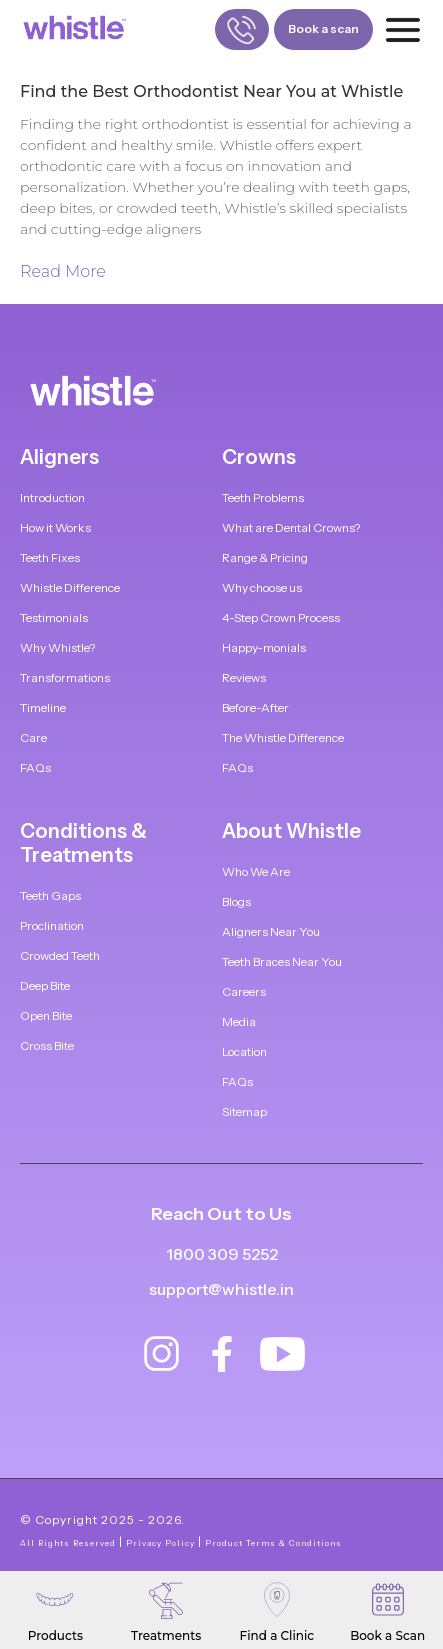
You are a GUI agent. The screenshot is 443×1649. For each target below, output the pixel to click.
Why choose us (262, 587)
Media (239, 1021)
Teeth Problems (263, 497)
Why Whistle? (57, 647)
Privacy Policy (160, 1543)
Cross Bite (47, 1045)
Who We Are (256, 871)
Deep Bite (45, 985)
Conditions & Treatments (83, 843)
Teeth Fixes (50, 557)
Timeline (43, 707)
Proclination (52, 925)
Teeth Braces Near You (282, 961)
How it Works (55, 527)
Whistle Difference (70, 587)
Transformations (65, 677)
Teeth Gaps (50, 895)
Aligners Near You (271, 931)
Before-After (255, 707)
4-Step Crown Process (281, 617)
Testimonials (54, 617)
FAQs (35, 767)
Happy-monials (264, 647)
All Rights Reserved (68, 1543)
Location (244, 1051)
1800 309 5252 (222, 1254)
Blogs (236, 901)
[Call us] (242, 29)
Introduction (52, 497)
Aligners (59, 457)
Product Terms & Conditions (273, 1543)
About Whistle (291, 831)
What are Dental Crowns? (291, 527)
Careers (244, 991)
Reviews (244, 677)
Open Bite (46, 1015)
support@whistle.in (221, 1289)
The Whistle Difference (283, 737)
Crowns (259, 457)
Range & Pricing (265, 557)
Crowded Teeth (60, 955)
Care (33, 737)
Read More (63, 271)
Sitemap (244, 1111)
